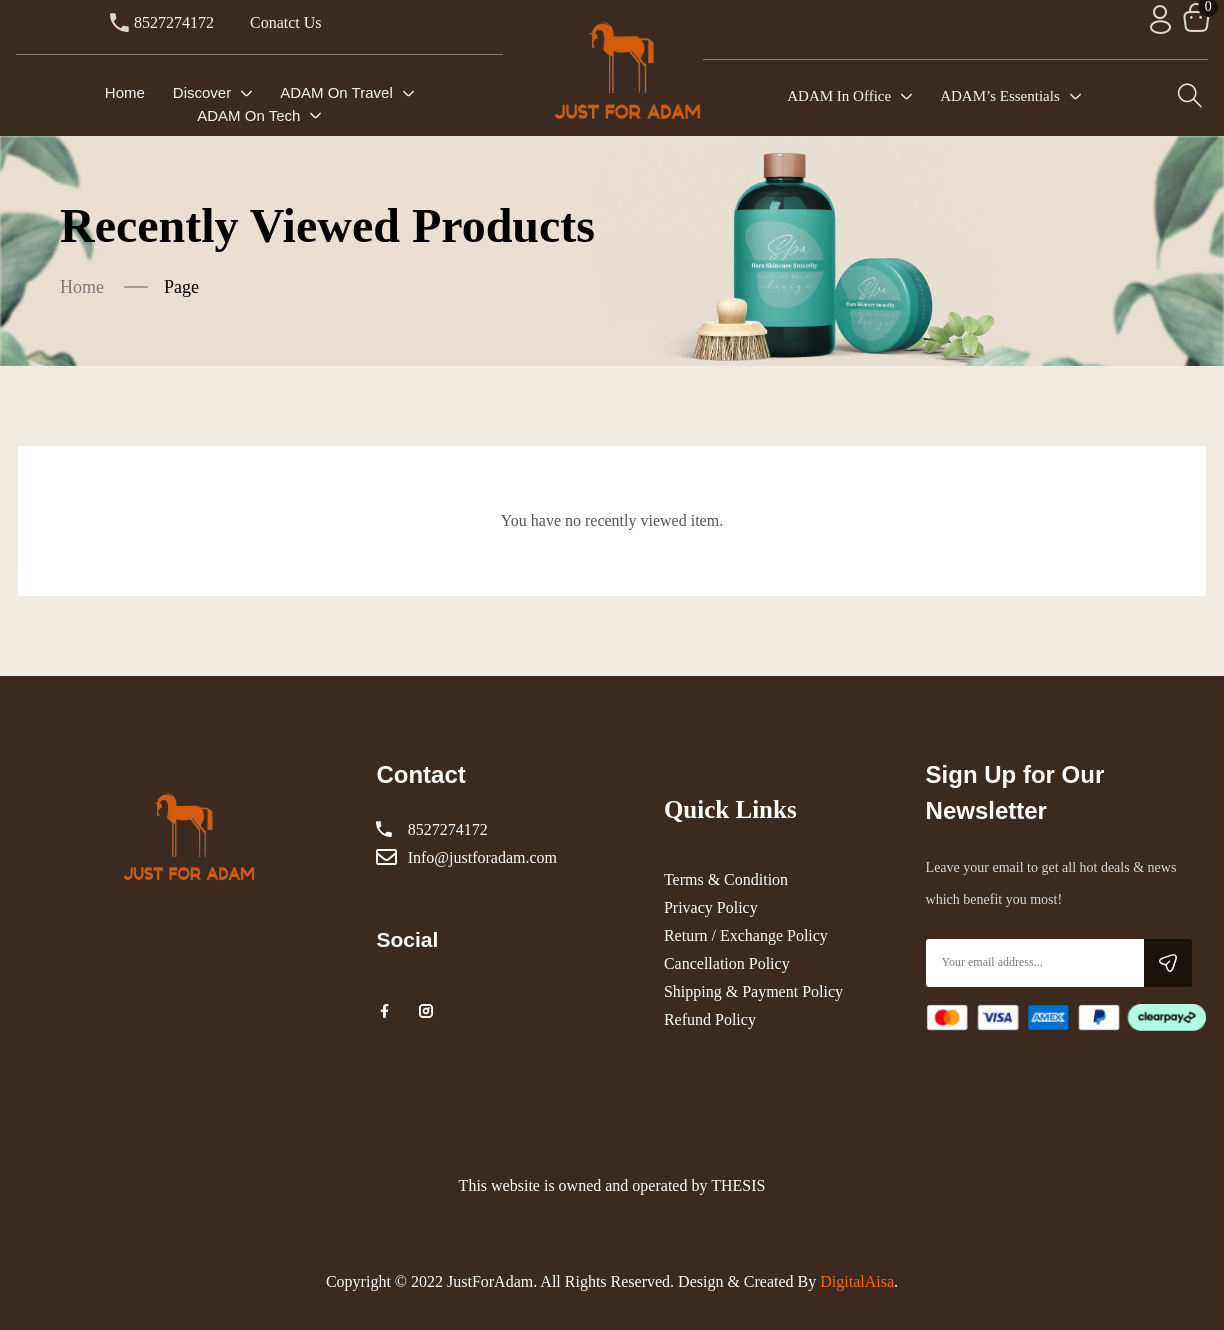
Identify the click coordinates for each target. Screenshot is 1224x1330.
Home (82, 287)
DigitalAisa (857, 1281)
